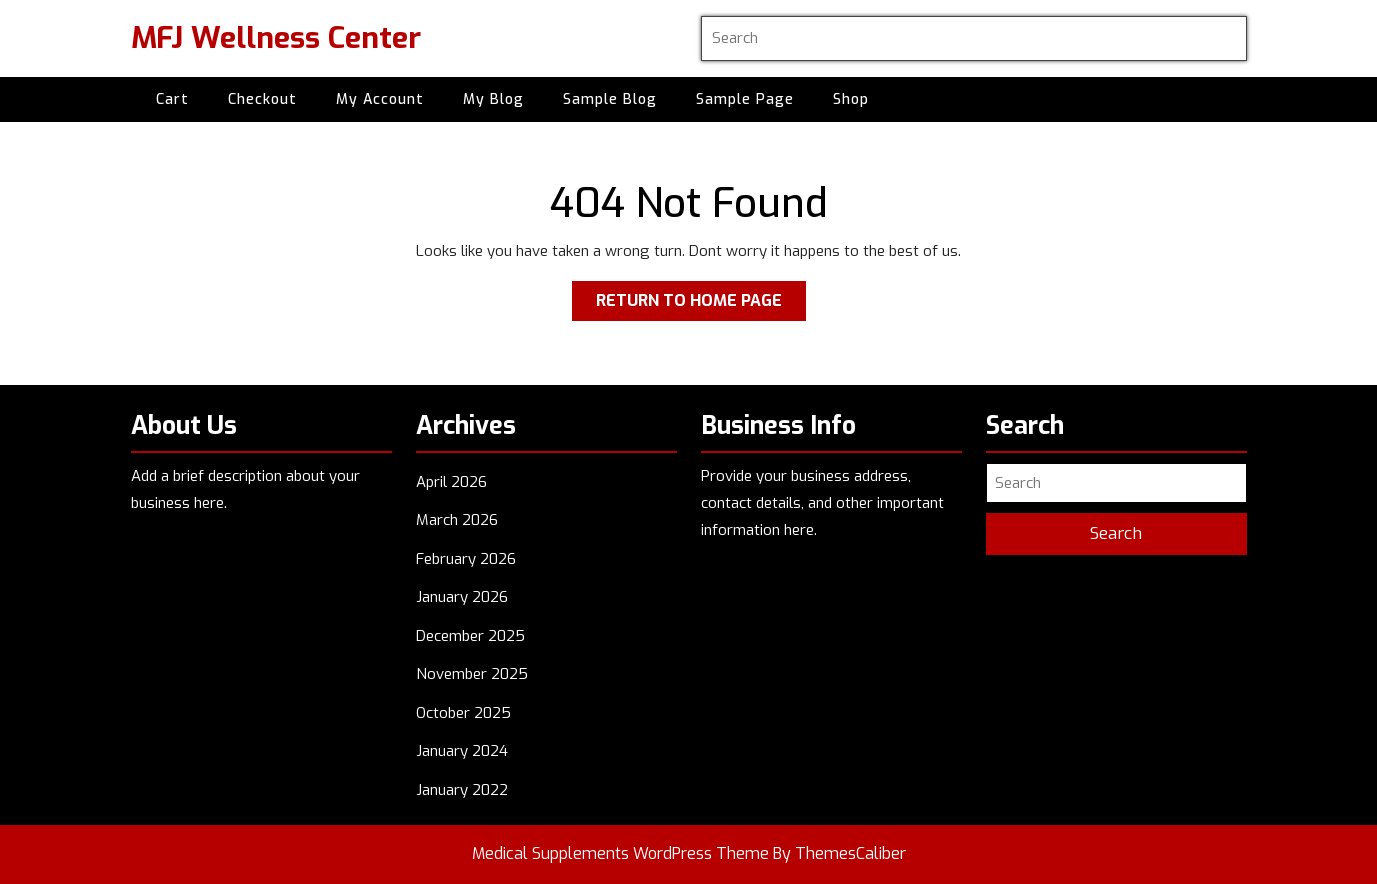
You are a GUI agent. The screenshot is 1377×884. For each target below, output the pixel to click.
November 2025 (472, 674)
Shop (851, 99)
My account (380, 99)
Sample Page (745, 99)
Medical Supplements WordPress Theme (620, 853)
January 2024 (462, 751)
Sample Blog (610, 99)
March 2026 (457, 520)
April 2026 (451, 482)
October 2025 (463, 713)
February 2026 (466, 559)
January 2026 (462, 597)
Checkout (262, 99)
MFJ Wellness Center (276, 38)
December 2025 (470, 636)
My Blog (493, 99)
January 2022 (462, 790)
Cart (172, 99)
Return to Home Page (701, 304)
